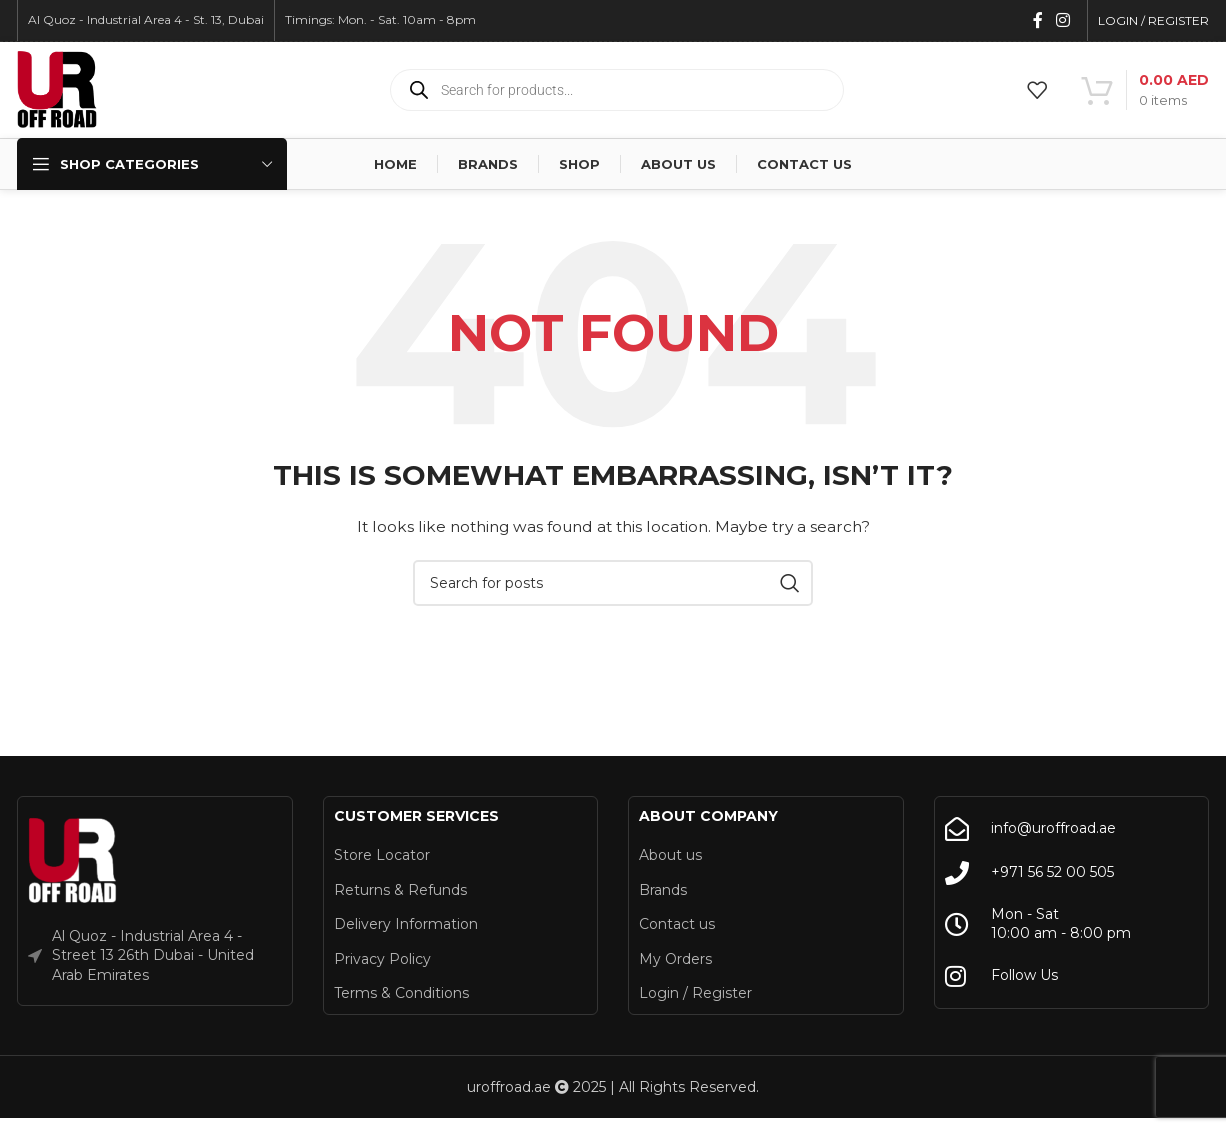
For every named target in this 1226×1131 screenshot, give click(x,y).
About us (670, 859)
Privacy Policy (382, 963)
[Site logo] (57, 91)
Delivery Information (406, 928)
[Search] (613, 587)
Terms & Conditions (401, 997)
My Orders (675, 963)
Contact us (677, 928)
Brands (663, 894)
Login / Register (695, 997)
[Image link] (73, 864)
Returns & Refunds (400, 894)
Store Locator (382, 859)
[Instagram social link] (1063, 20)
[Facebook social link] (1038, 20)
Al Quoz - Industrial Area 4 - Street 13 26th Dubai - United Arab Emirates (153, 959)
